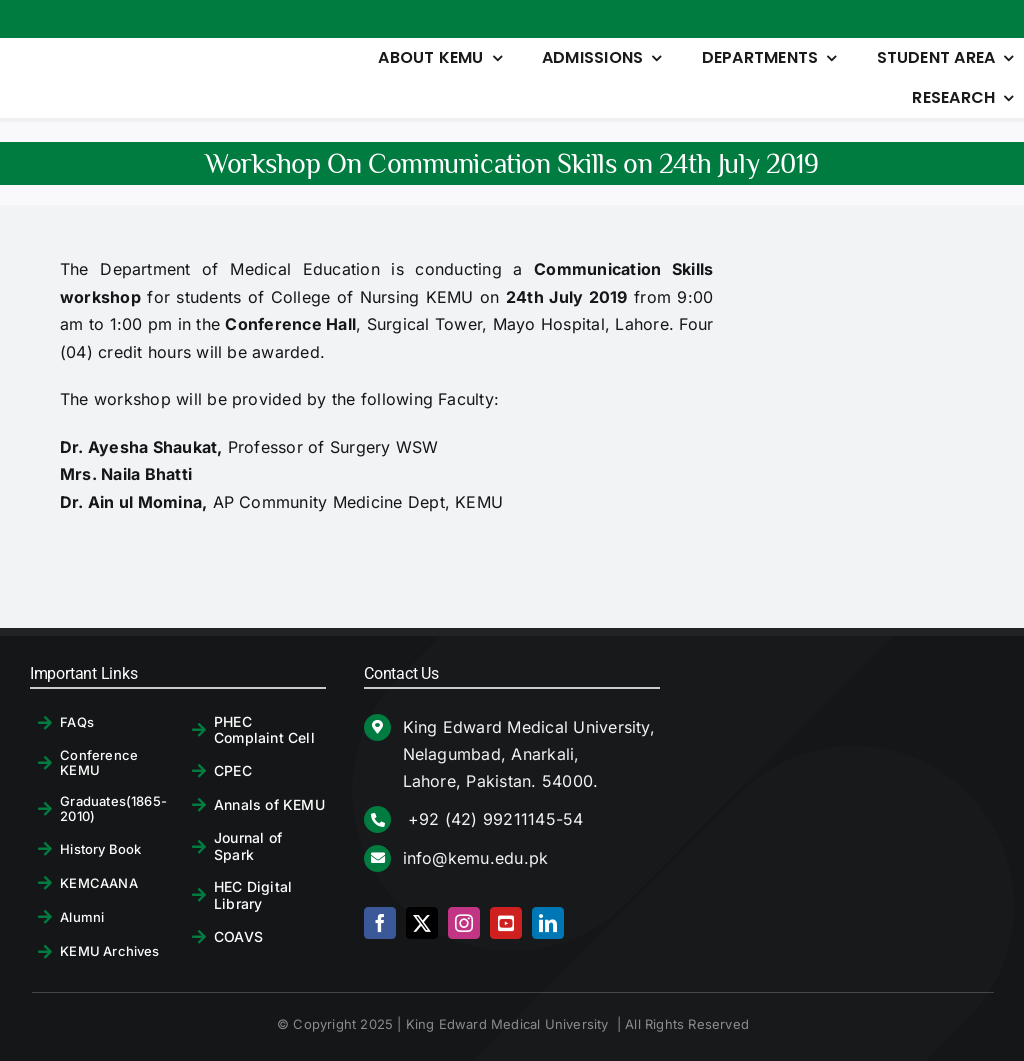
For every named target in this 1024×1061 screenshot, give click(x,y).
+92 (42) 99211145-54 (493, 819)
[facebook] (380, 923)
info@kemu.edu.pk (476, 858)
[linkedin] (548, 923)
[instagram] (464, 923)
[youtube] (506, 923)
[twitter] (422, 923)
